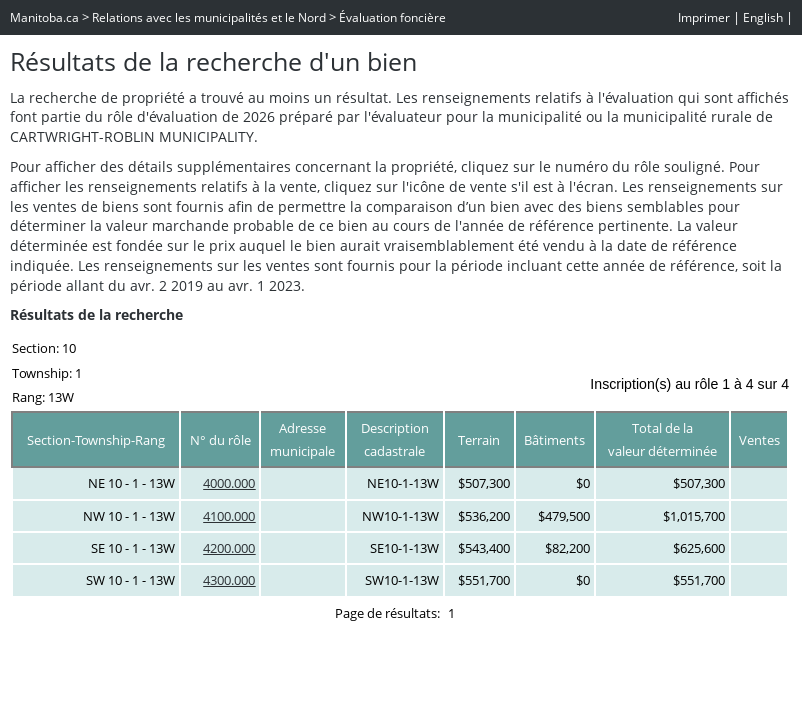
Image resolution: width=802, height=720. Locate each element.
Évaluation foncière (392, 17)
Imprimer (704, 17)
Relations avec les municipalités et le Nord (209, 17)
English (763, 17)
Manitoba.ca (44, 17)
